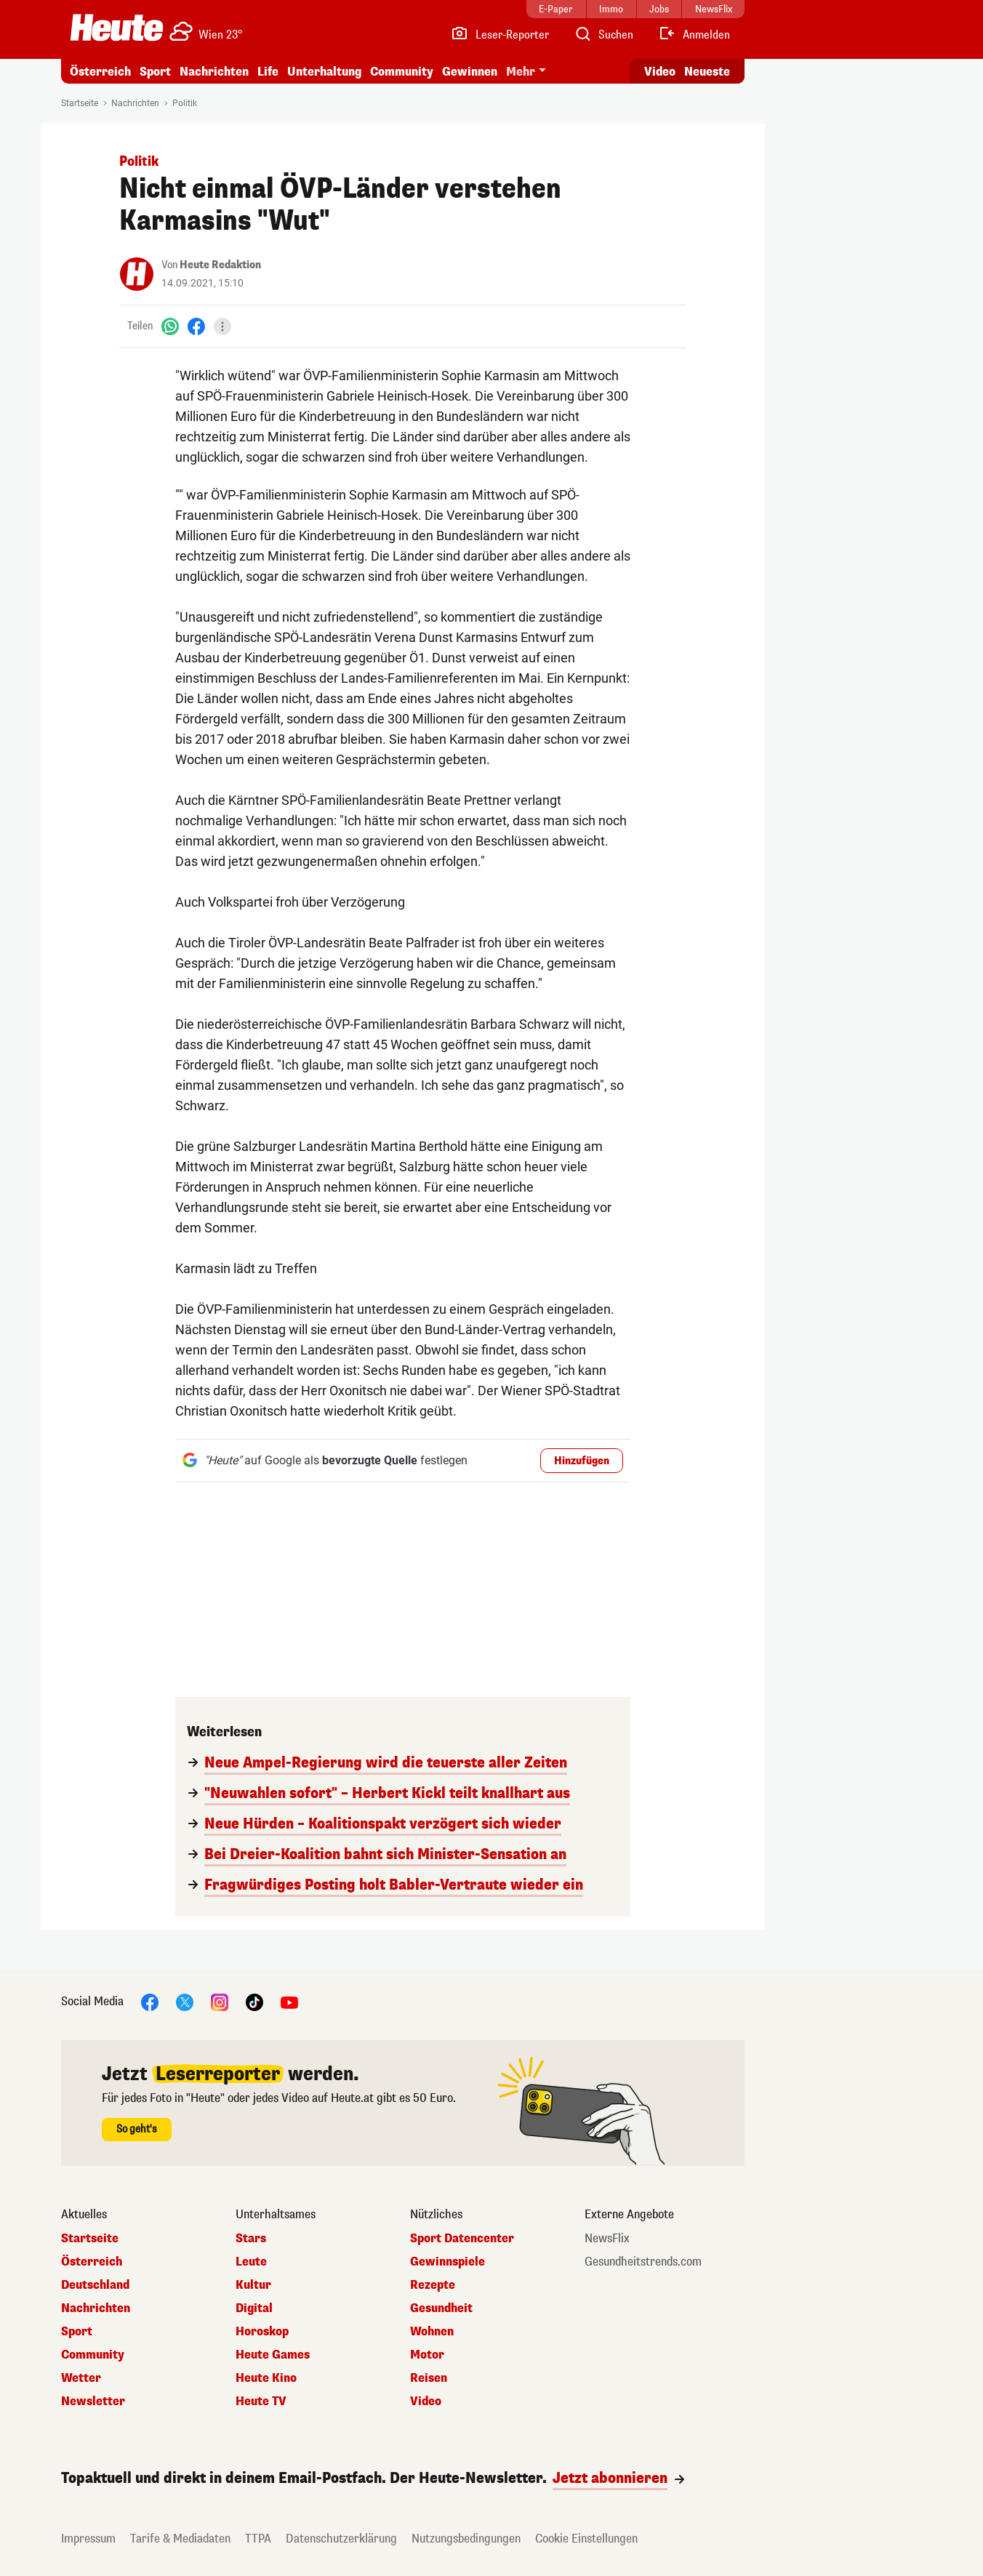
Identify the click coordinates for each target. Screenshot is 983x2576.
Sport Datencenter (462, 2238)
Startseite (79, 103)
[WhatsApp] (170, 326)
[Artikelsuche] (603, 35)
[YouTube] (289, 2001)
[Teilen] (222, 326)
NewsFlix (607, 2238)
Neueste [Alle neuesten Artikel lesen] (707, 71)
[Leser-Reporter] (500, 35)
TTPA (258, 2538)
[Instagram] (219, 2001)
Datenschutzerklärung (341, 2538)
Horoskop (262, 2331)
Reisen (428, 2378)
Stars (251, 2238)
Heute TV (261, 2401)
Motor (427, 2355)
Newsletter (93, 2401)
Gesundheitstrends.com (643, 2262)
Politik (184, 103)
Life (267, 71)
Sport (155, 71)
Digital (254, 2308)
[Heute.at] (117, 27)
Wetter (81, 2378)
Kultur (253, 2285)
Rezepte (432, 2285)
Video (425, 2401)
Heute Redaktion (220, 265)
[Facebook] (196, 326)
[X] (184, 2001)
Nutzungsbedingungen (466, 2538)
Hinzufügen (581, 1461)
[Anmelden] (694, 35)
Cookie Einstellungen (586, 2538)
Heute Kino (266, 2378)
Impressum (88, 2538)
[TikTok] (254, 2001)
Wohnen (432, 2331)
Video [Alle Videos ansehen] (659, 71)
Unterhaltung (324, 71)
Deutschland (95, 2285)
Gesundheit (441, 2308)
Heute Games (273, 2355)
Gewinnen (469, 71)
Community (401, 71)
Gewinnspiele (447, 2262)
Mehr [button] (520, 71)
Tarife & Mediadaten (180, 2538)
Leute (251, 2262)
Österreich (100, 71)
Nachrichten (214, 71)
